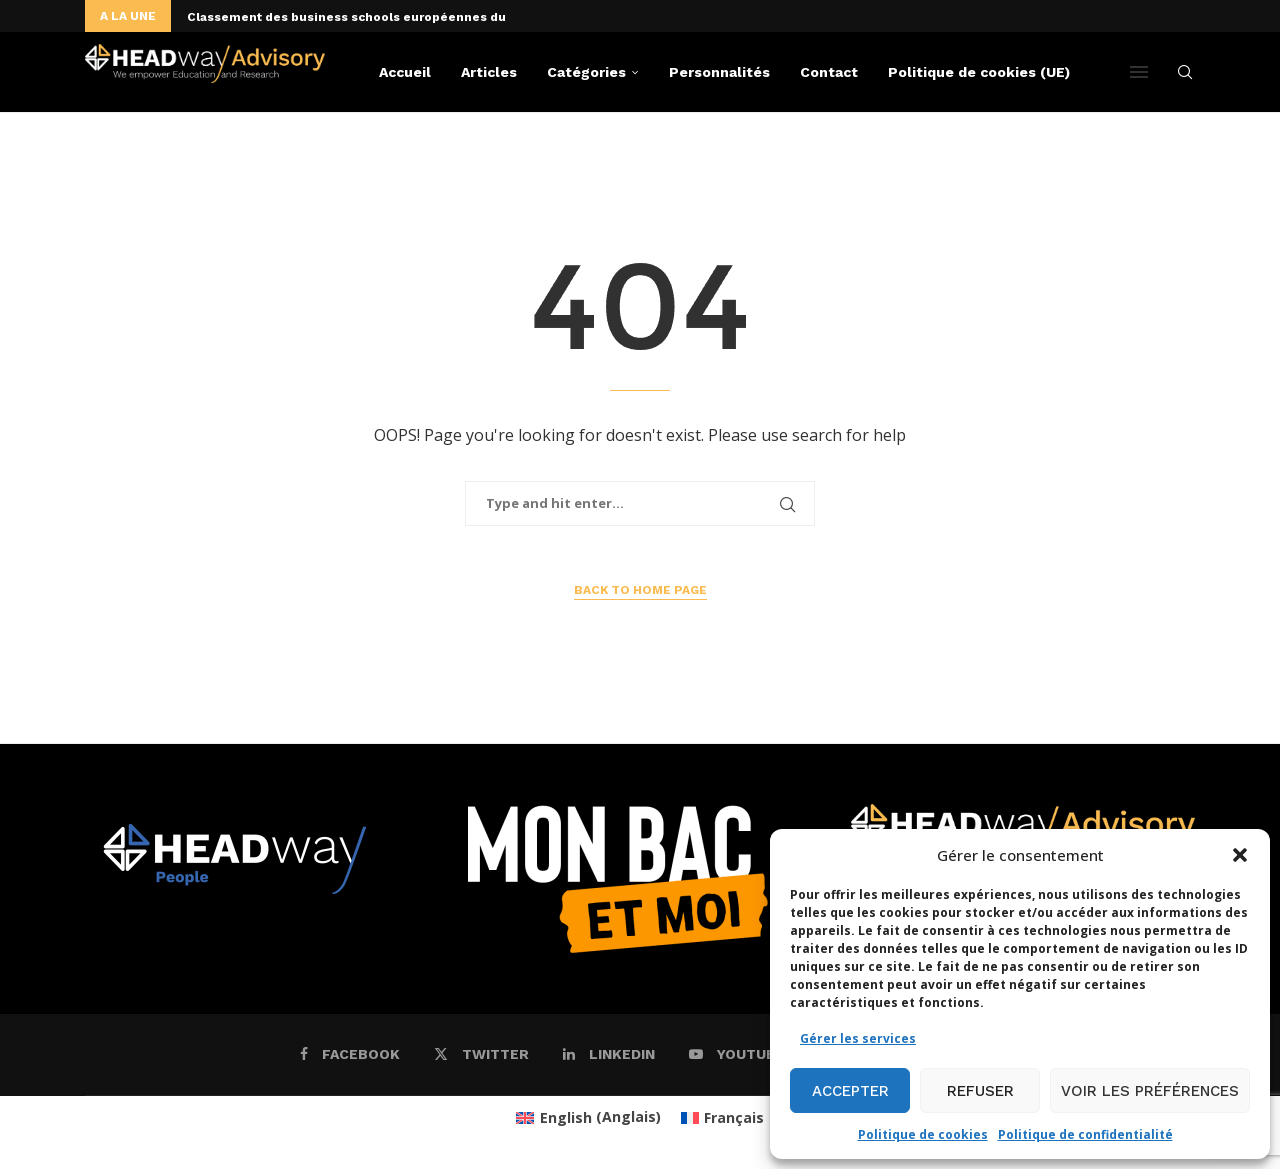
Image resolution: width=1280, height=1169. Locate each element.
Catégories (586, 72)
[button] (1240, 855)
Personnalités (719, 72)
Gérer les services (858, 1038)
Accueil (405, 72)
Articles (489, 72)
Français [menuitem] (734, 1117)
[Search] (1185, 72)
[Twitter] (481, 1054)
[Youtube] (737, 1054)
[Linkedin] (609, 1054)
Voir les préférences (1150, 1091)
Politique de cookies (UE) (979, 72)
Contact (829, 72)
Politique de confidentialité (1085, 1134)
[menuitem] (588, 1117)
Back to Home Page (640, 590)
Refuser (980, 1091)
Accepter (850, 1091)
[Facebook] (350, 1054)
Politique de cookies (923, 1134)
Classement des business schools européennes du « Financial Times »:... (416, 17)
